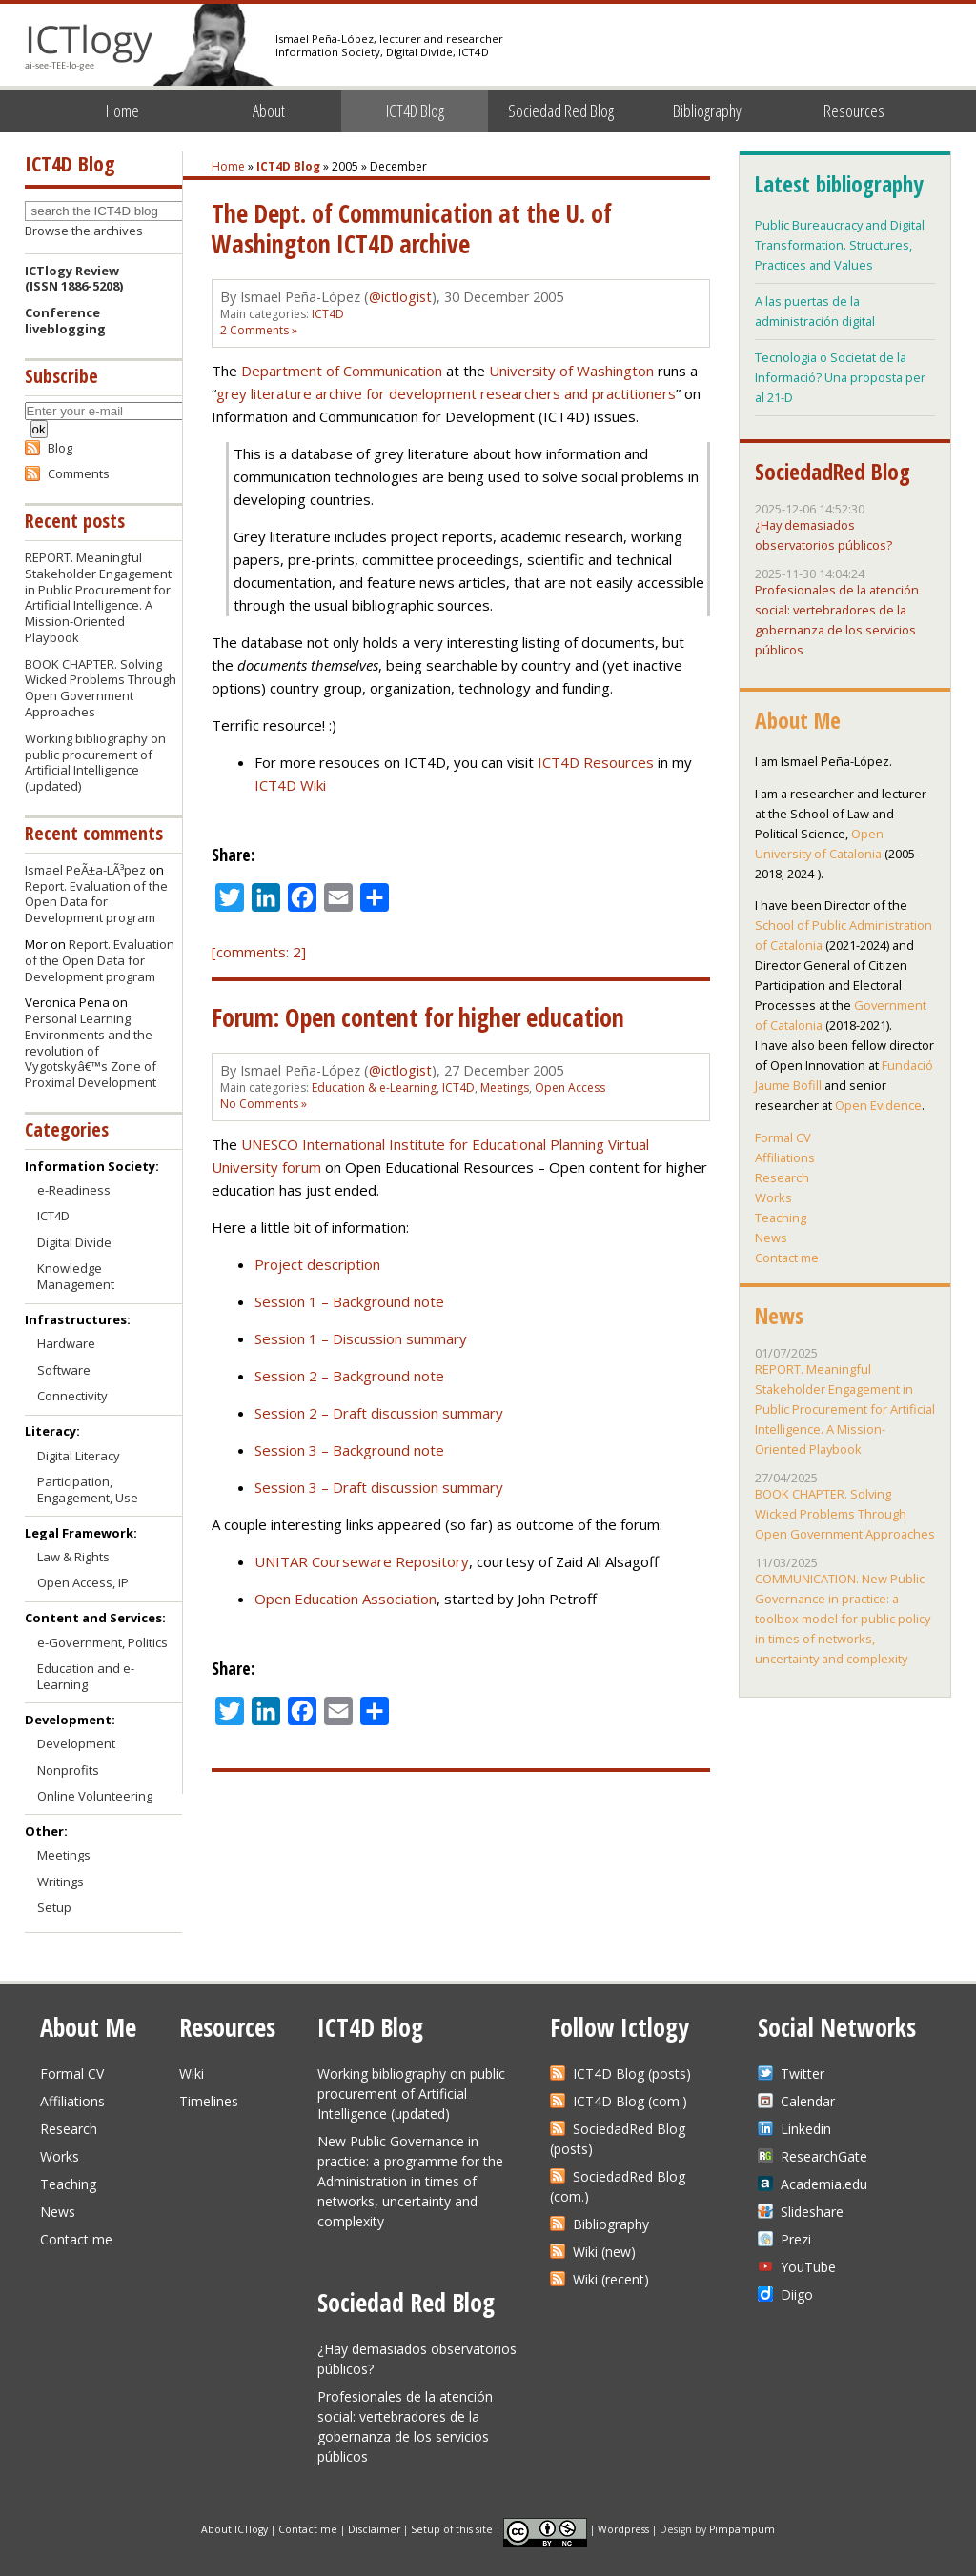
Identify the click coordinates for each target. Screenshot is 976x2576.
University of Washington (571, 370)
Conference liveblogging (65, 320)
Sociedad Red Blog (561, 110)
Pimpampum (742, 2528)
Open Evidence (878, 1105)
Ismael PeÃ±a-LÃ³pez (85, 869)
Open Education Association (345, 1598)
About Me (798, 720)
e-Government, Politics (102, 1642)
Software (64, 1370)
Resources (854, 110)
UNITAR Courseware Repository (361, 1561)
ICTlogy (89, 47)
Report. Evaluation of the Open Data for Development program (96, 902)
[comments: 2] (259, 951)
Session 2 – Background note (349, 1375)
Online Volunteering (94, 1795)
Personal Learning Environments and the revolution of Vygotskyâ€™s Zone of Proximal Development (90, 1051)
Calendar (808, 2101)
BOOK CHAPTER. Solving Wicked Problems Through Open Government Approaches (100, 688)
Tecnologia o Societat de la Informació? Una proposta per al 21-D (840, 377)
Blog (60, 447)
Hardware (66, 1343)
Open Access (570, 1087)
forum (301, 1167)
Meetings (504, 1087)
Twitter (802, 2073)
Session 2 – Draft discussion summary (378, 1412)
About (269, 110)
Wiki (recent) (611, 2279)
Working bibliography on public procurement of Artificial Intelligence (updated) (95, 762)
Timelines (208, 2101)
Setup (54, 1907)
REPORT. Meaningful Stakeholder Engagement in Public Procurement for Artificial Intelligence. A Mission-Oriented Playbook (98, 597)
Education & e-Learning (374, 1087)
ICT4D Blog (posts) (632, 2073)
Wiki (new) (604, 2252)
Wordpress (623, 2528)
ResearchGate (824, 2156)
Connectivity (72, 1395)
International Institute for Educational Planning (453, 1144)
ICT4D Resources (596, 762)
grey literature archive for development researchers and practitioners (446, 393)
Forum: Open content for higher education (418, 1017)
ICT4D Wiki (290, 785)
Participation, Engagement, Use (87, 1489)
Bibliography (707, 110)
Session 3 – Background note (349, 1449)
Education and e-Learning (85, 1676)
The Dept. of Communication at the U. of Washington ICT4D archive (412, 228)
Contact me (787, 1257)
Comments (79, 473)
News (771, 1237)
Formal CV (783, 1137)
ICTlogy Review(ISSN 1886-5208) (74, 278)
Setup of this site (452, 2528)
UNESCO (269, 1144)
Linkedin (806, 2129)
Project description (317, 1264)
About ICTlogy (234, 2528)
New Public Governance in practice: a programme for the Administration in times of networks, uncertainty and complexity (410, 2181)
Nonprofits (68, 1770)
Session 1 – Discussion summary (360, 1338)
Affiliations (785, 1157)
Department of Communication (341, 370)
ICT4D (328, 314)
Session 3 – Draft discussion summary (378, 1487)
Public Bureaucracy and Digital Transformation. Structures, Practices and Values (840, 244)
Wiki (191, 2073)
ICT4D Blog (415, 110)
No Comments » (263, 1104)
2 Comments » (258, 330)
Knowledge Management (75, 1276)
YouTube (808, 2267)
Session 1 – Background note (349, 1301)
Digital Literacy (78, 1455)
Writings (60, 1881)
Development (76, 1743)
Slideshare (812, 2212)
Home (122, 110)
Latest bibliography (839, 184)
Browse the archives (84, 230)
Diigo (797, 2294)
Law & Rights (73, 1556)
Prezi (796, 2239)
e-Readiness (74, 1189)
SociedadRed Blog (832, 471)
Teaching (780, 1217)
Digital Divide (74, 1242)
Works (773, 1197)
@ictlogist (400, 297)
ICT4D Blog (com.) (630, 2101)
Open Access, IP (83, 1582)
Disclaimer (374, 2528)
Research (782, 1177)
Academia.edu (824, 2184)
